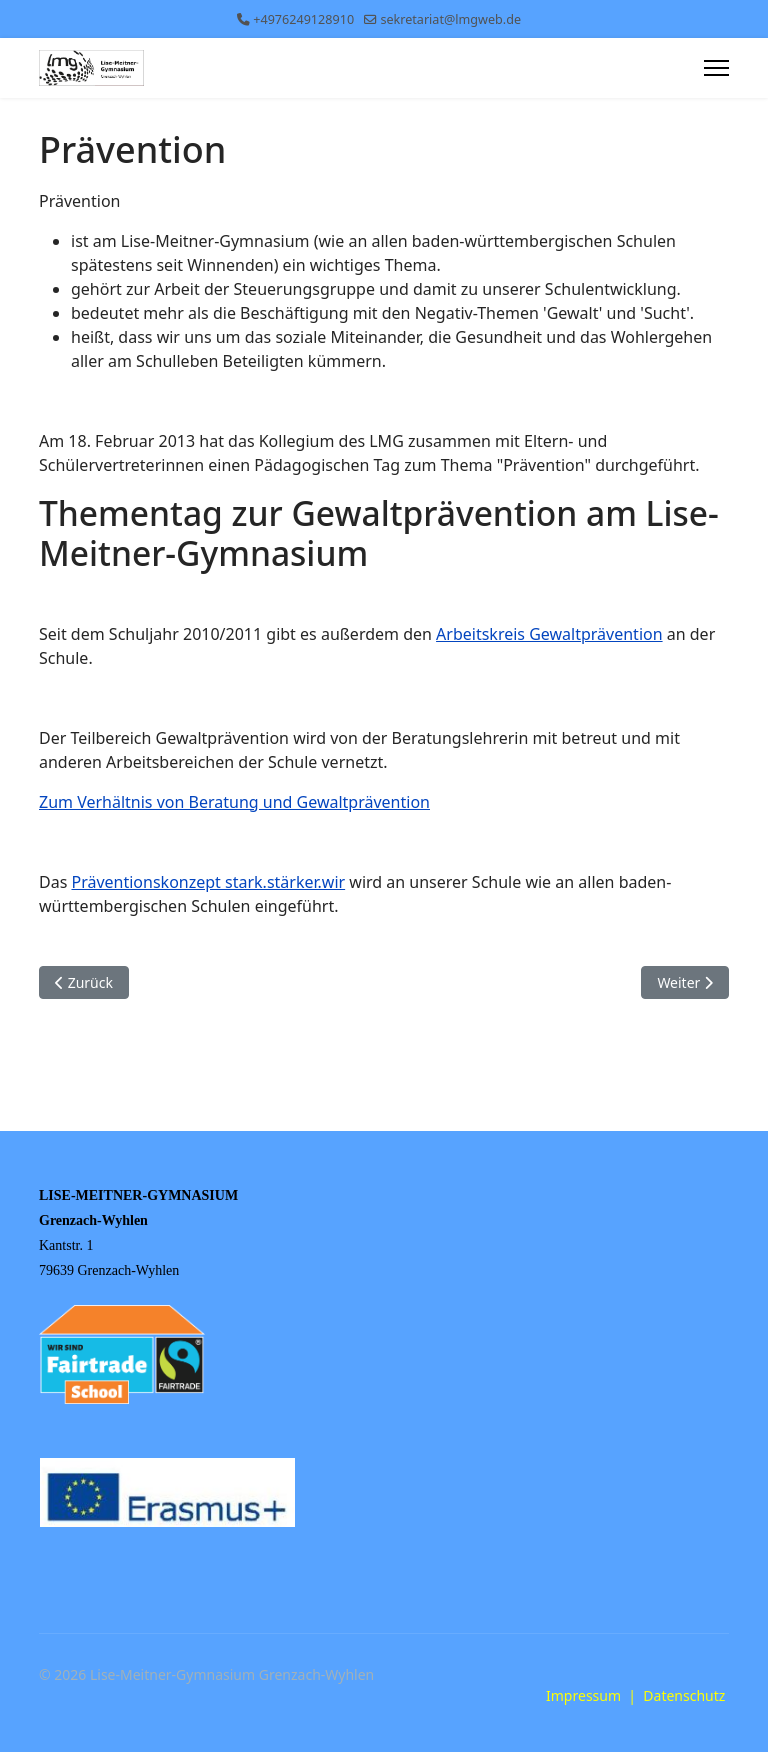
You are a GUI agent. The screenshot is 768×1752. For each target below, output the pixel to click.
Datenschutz (684, 1695)
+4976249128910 (303, 19)
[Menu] (716, 68)
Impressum (583, 1695)
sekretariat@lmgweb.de (450, 19)
